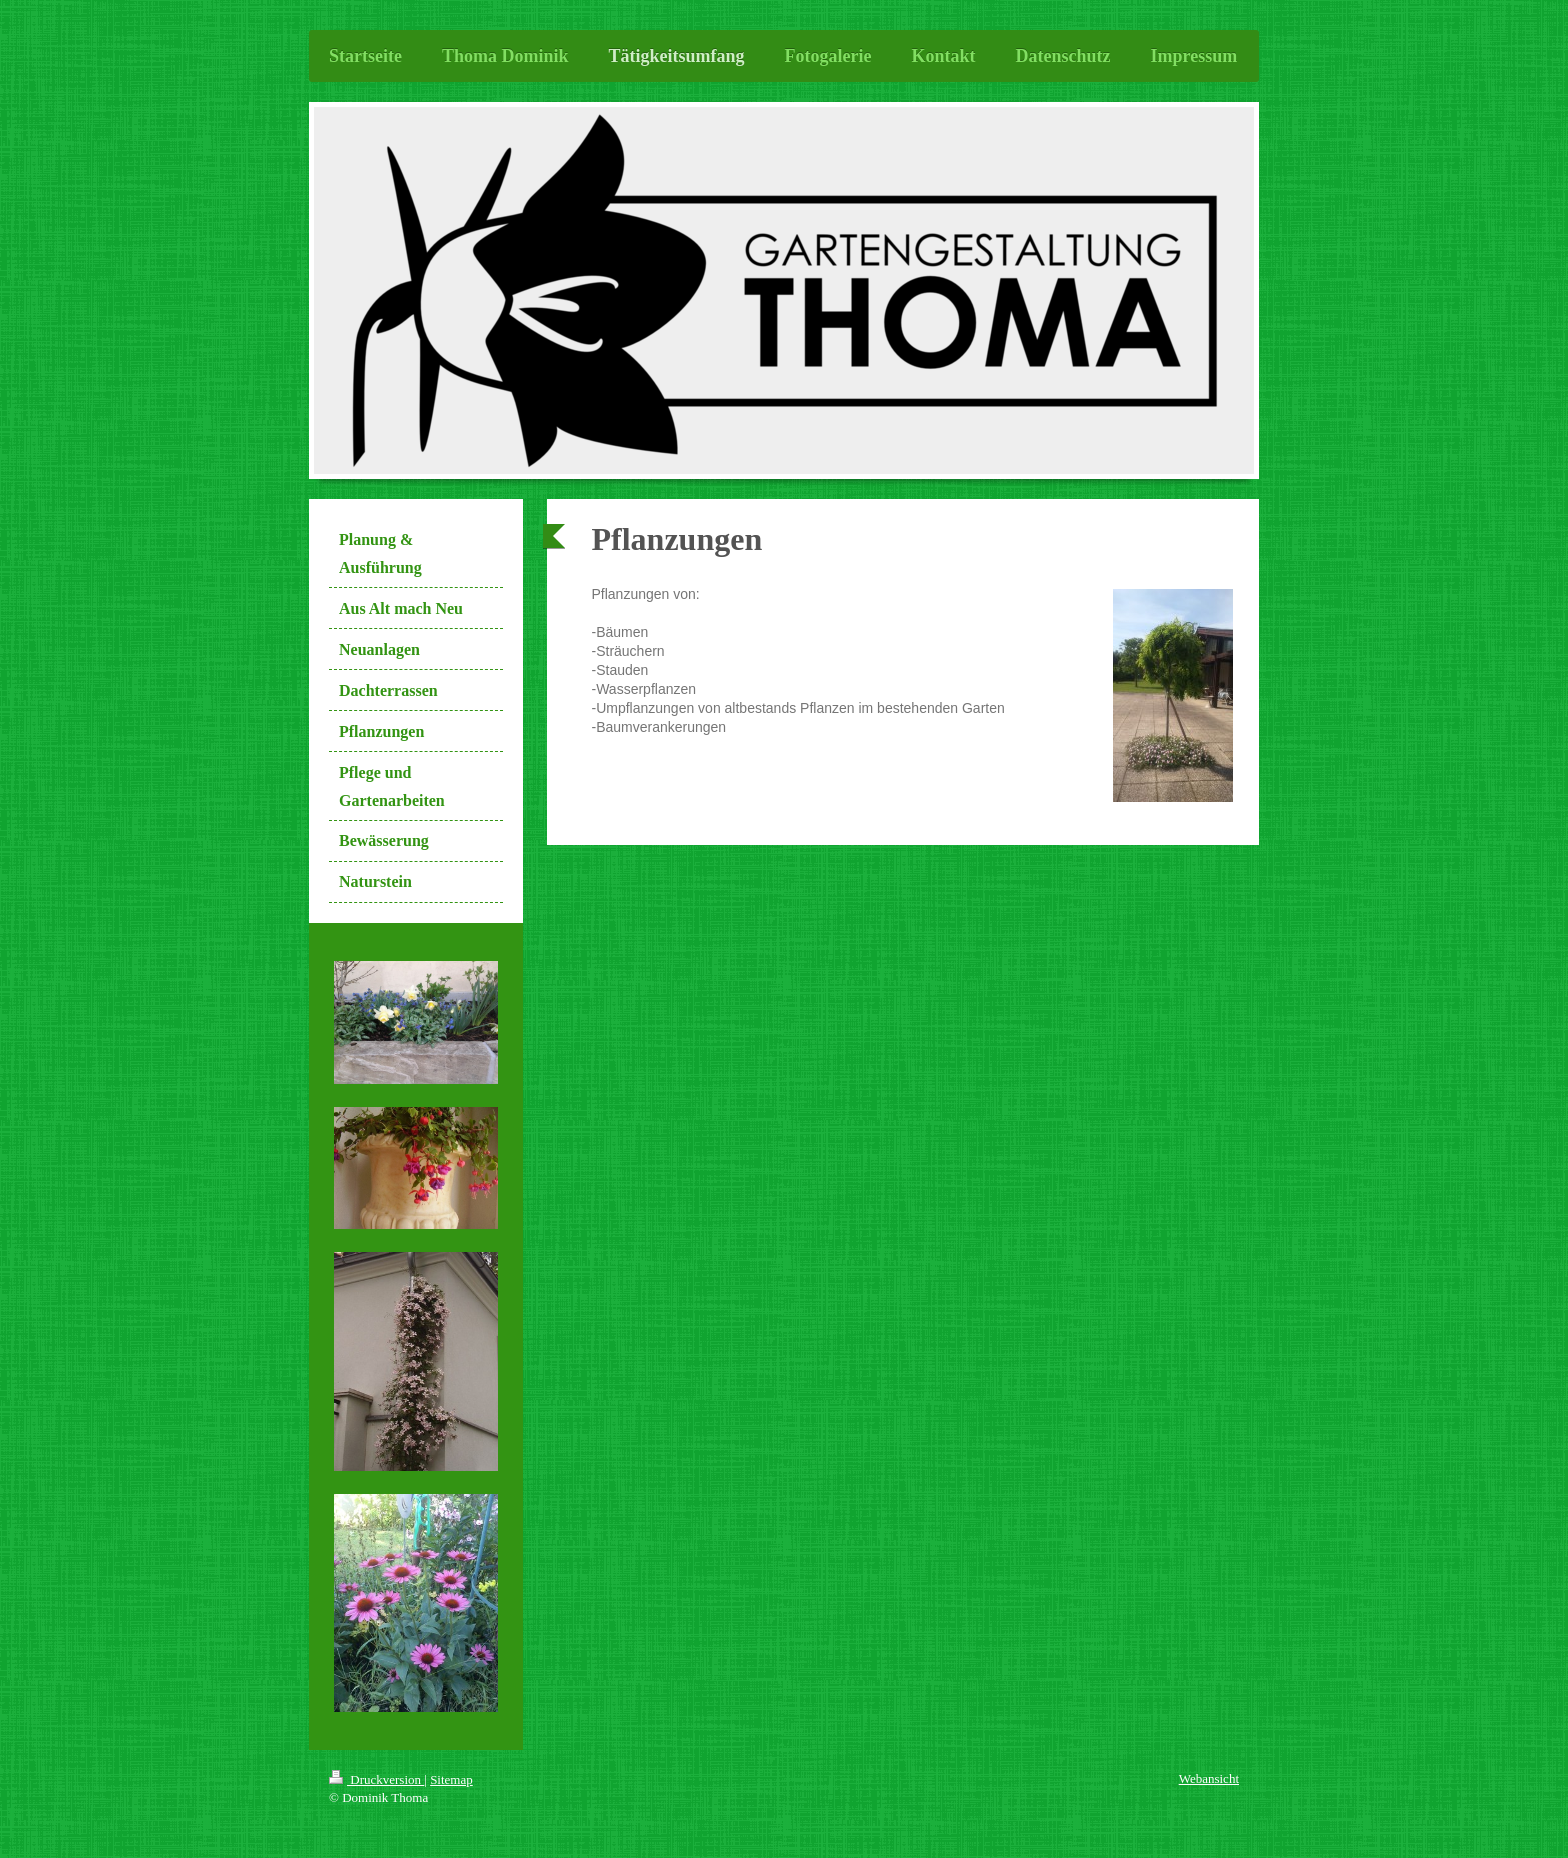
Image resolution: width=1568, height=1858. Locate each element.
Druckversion (376, 1779)
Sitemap (451, 1779)
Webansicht (1209, 1778)
